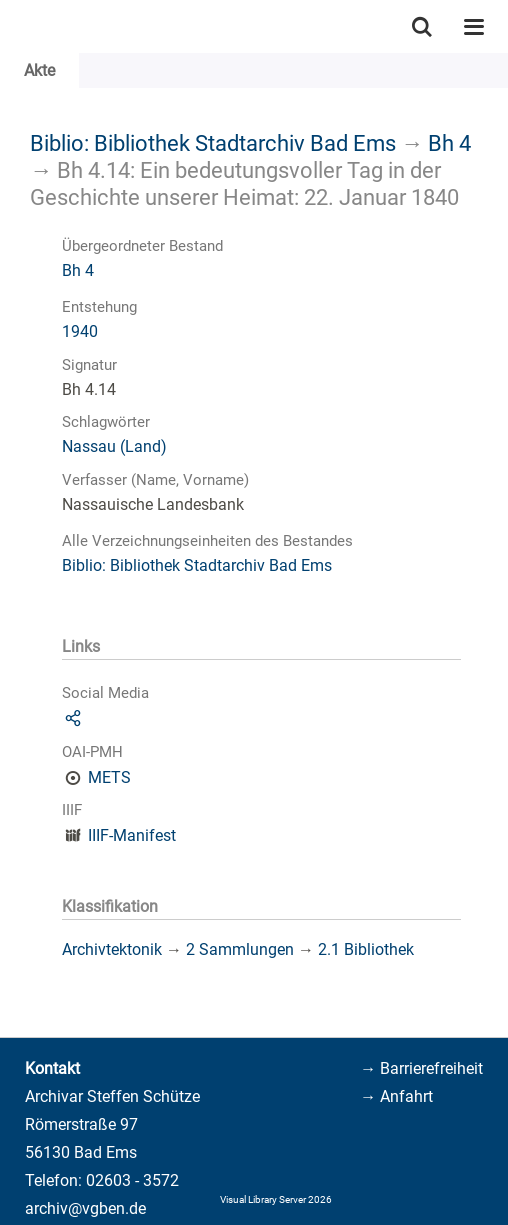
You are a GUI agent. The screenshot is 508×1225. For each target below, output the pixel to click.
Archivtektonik (112, 949)
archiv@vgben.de (85, 1208)
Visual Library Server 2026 (276, 1199)
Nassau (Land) (114, 446)
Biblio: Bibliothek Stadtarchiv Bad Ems (213, 143)
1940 (80, 331)
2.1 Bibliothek (366, 949)
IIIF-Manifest (132, 835)
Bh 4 (449, 143)
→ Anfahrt (396, 1096)
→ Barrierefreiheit (421, 1068)
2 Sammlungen (240, 949)
